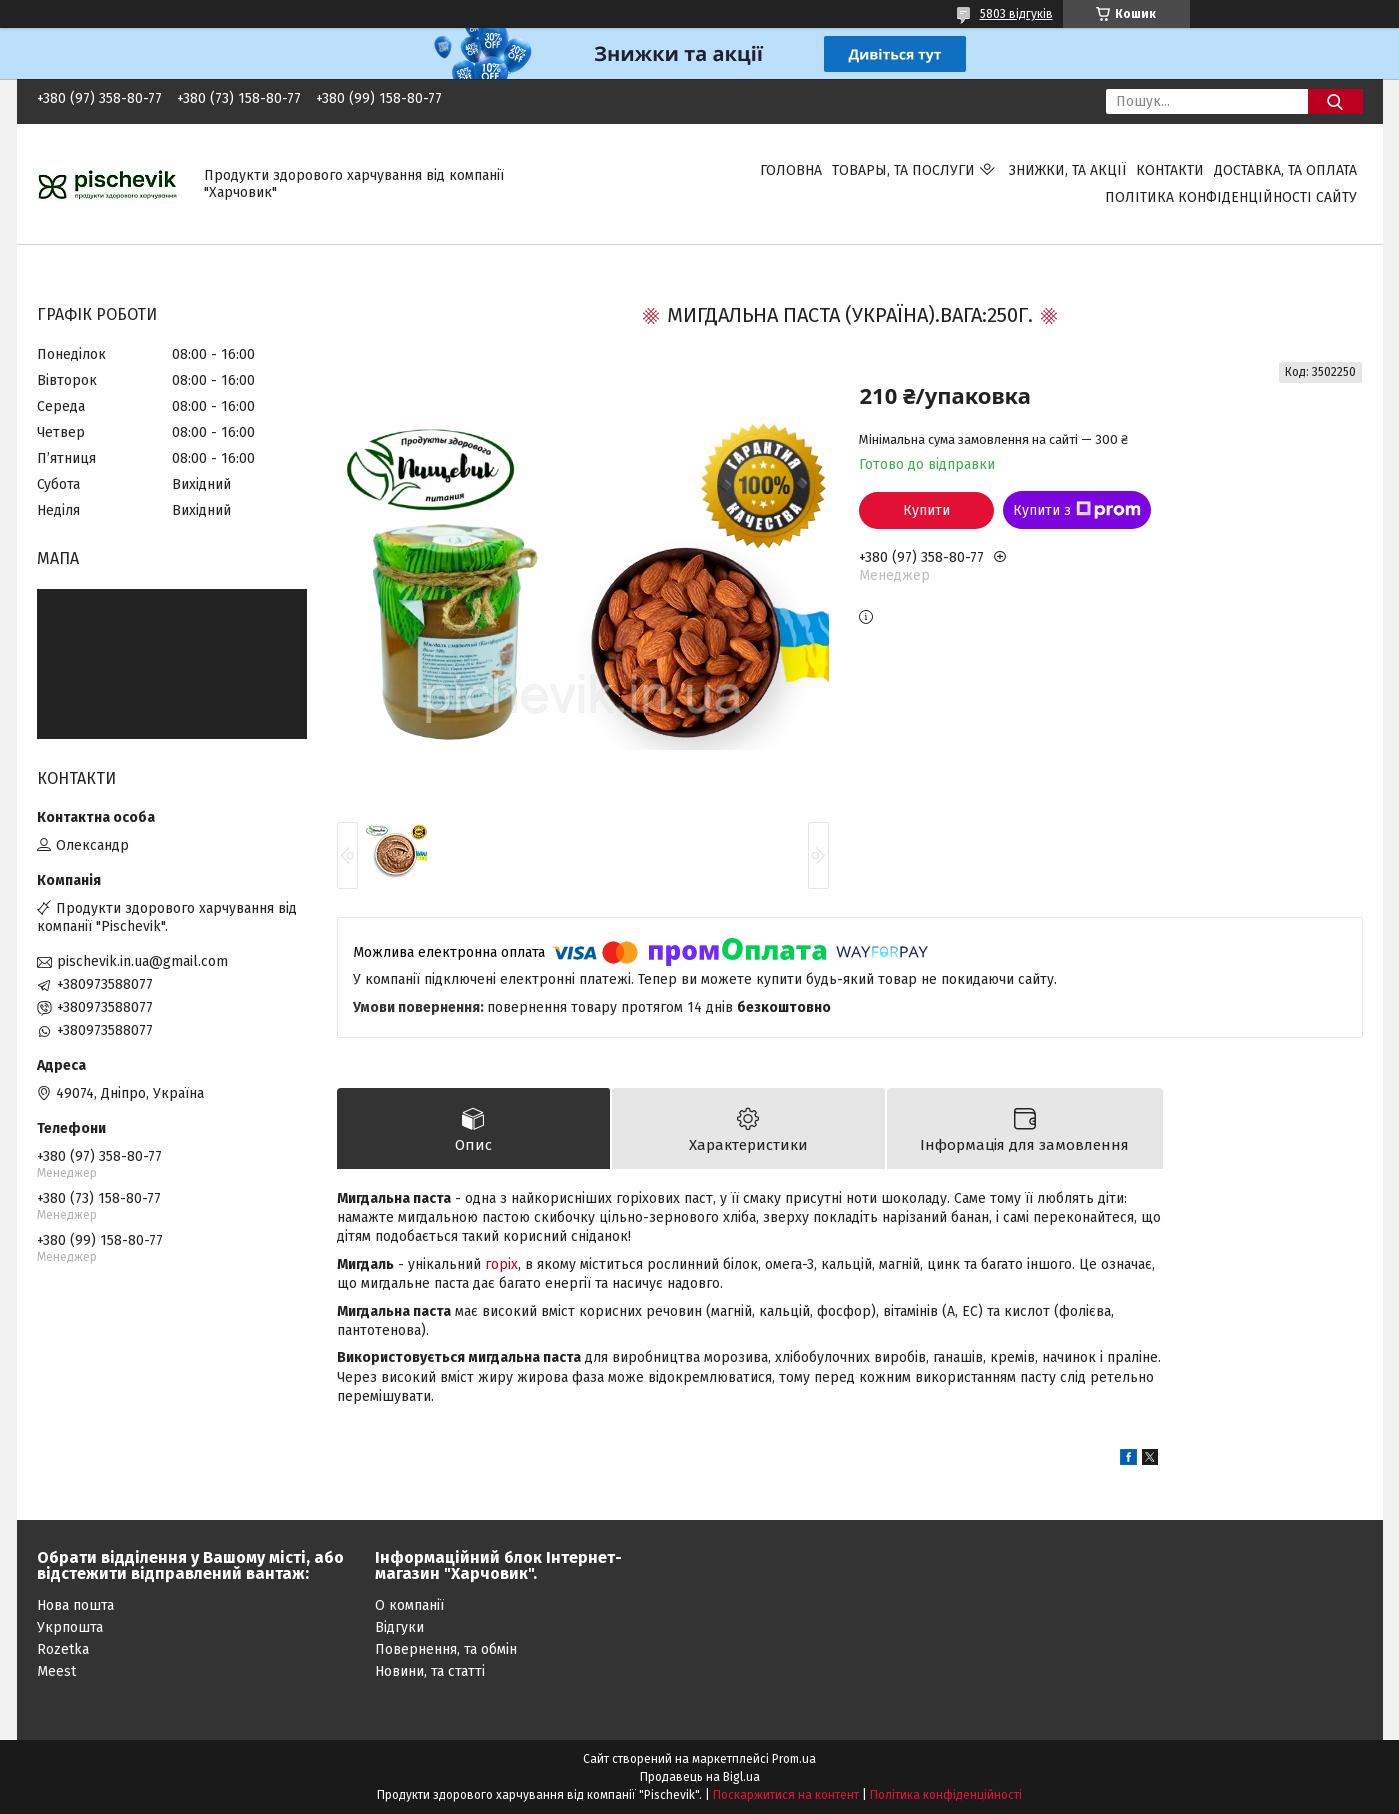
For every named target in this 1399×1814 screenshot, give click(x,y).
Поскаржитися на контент (786, 1795)
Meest (56, 1671)
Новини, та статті (430, 1671)
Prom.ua (794, 1759)
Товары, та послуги (903, 170)
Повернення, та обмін (446, 1649)
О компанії (409, 1605)
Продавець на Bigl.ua (700, 1777)
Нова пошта (75, 1605)
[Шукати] (1335, 101)
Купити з (1077, 510)
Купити (926, 510)
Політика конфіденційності (946, 1795)
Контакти (1170, 170)
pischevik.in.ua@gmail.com (142, 961)
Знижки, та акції (1067, 170)
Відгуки (399, 1627)
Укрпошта (70, 1627)
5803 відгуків (1016, 14)
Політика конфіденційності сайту (1231, 197)
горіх (501, 1264)
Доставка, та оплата (1285, 170)
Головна (791, 170)
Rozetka (63, 1649)
